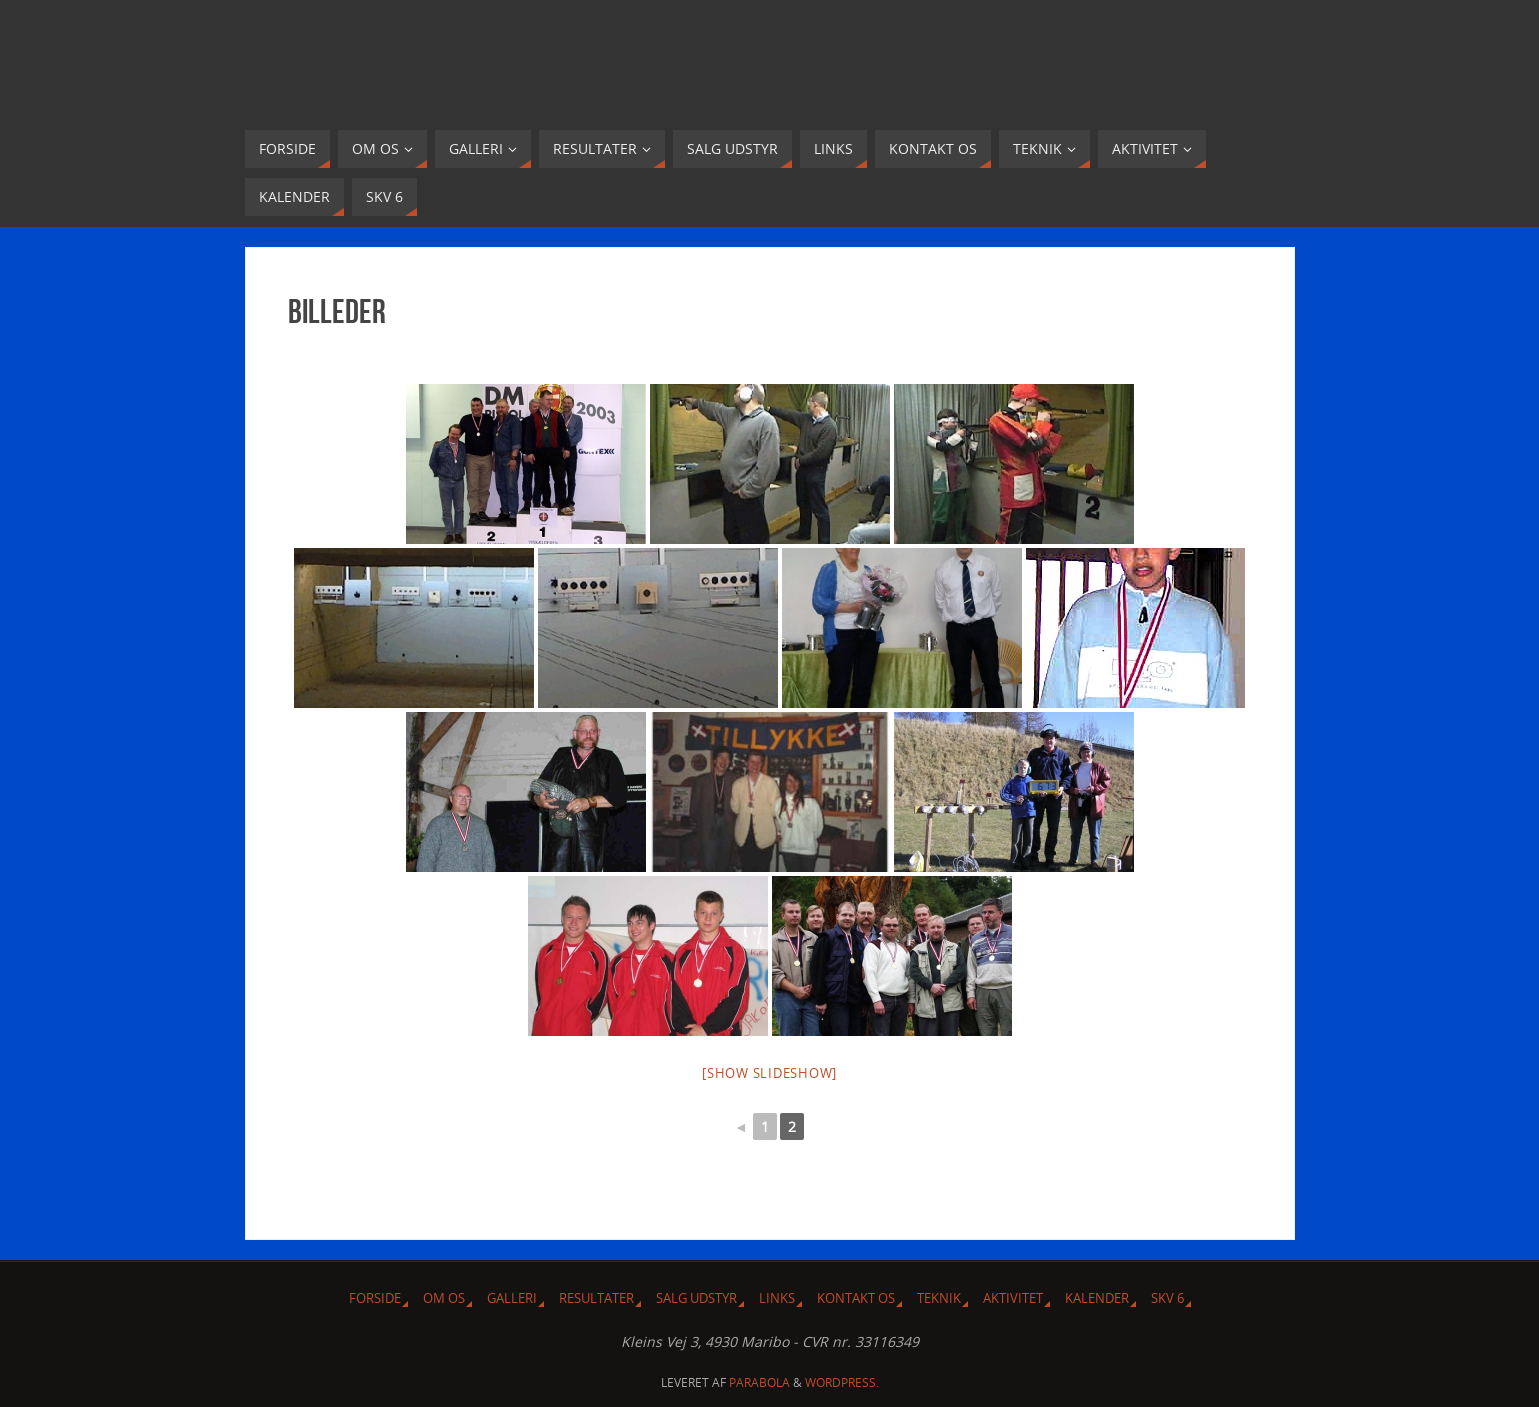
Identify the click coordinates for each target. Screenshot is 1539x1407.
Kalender (1097, 1298)
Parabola (759, 1382)
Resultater (596, 1298)
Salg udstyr (696, 1298)
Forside (375, 1298)
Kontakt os (856, 1298)
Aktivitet (1013, 1298)
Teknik (939, 1298)
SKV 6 (1167, 1298)
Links (777, 1298)
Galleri (512, 1298)
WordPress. (842, 1382)
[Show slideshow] (769, 1073)
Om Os (444, 1298)
